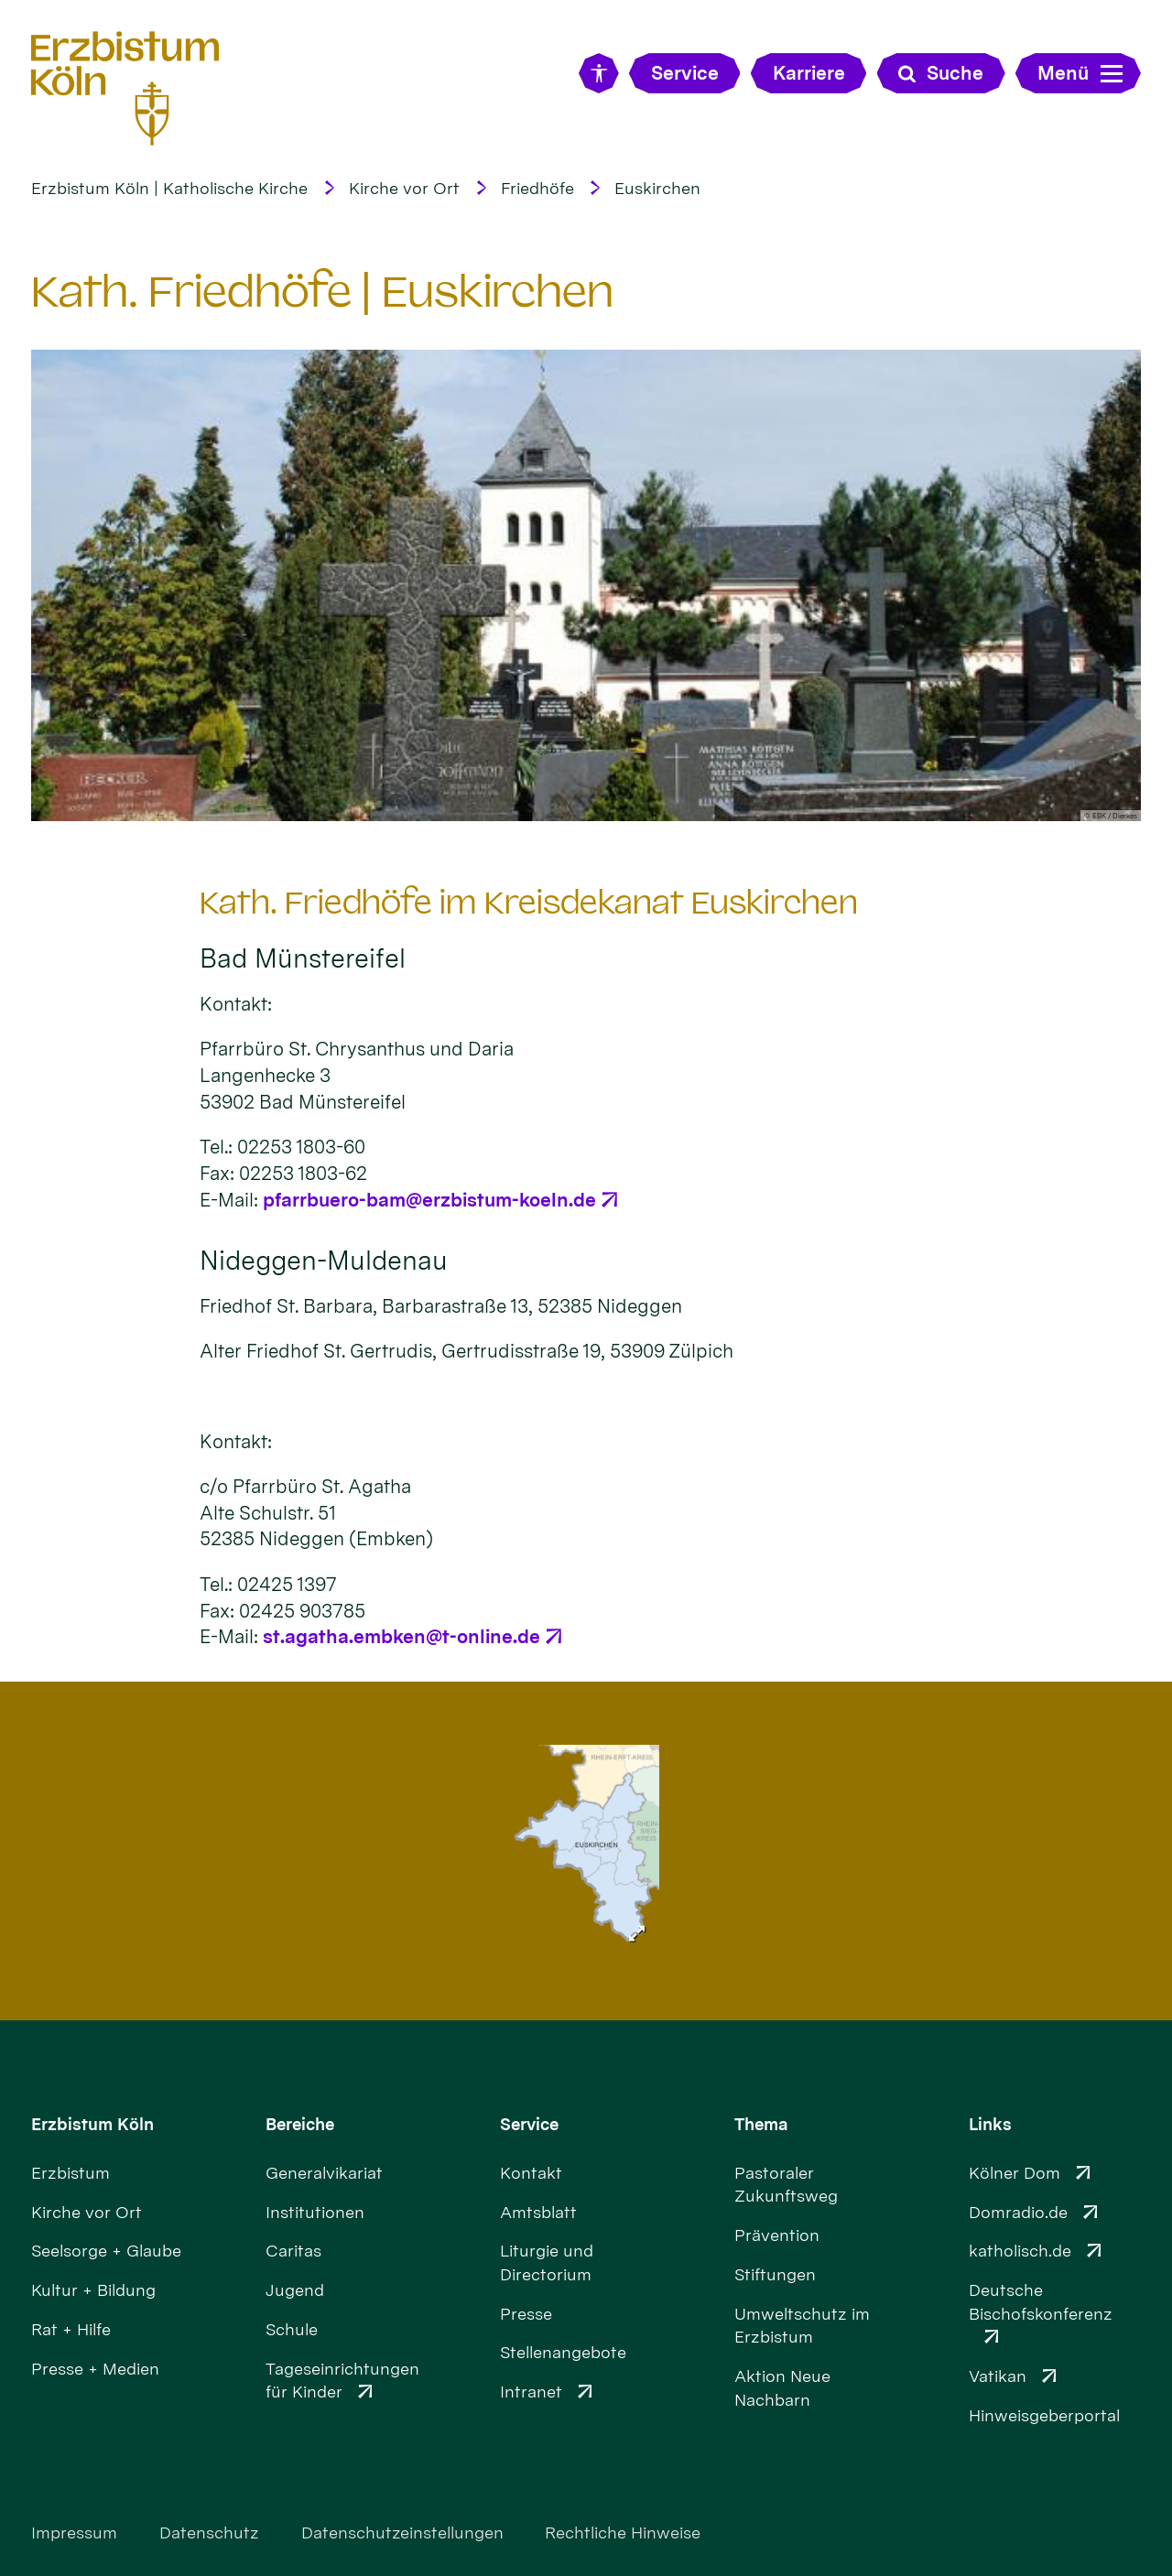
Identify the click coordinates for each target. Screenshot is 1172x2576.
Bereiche (300, 2124)
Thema (761, 2124)
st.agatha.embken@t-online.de (401, 1636)
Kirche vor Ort (404, 188)
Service (529, 2124)
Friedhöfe (537, 188)
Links (990, 2124)
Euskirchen (657, 188)
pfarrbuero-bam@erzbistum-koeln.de (429, 1199)
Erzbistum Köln (92, 2124)
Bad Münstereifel (303, 958)
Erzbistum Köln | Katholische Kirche (169, 188)
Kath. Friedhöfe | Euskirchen (322, 291)
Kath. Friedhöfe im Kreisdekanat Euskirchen (529, 903)
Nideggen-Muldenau (324, 1260)
